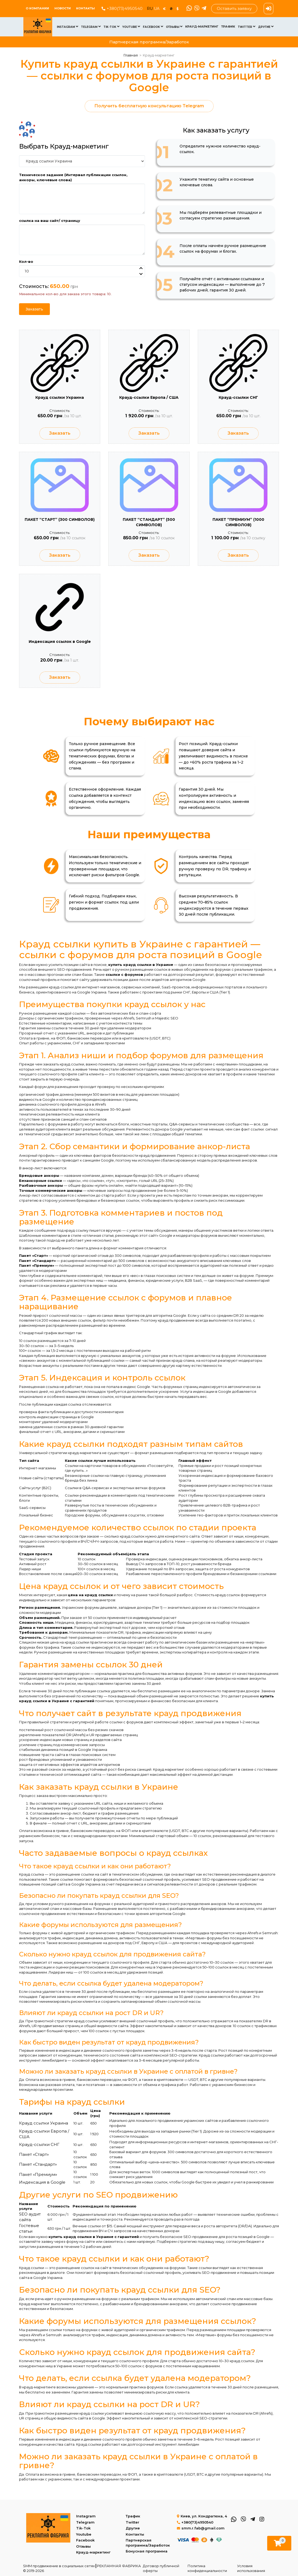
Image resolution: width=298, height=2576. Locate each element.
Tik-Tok (111, 27)
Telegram (91, 27)
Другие (266, 27)
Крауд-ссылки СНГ (238, 397)
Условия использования (251, 2568)
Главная (131, 55)
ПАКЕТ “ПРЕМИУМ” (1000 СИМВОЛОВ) (238, 524)
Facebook (153, 27)
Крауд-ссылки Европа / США (148, 397)
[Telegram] (203, 8)
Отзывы (174, 27)
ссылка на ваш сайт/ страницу (49, 220)
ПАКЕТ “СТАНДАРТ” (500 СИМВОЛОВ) (149, 524)
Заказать (34, 309)
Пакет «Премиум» (38, 2180)
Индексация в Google (42, 2188)
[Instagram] (261, 2519)
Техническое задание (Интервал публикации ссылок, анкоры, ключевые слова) (73, 177)
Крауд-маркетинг (201, 26)
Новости (62, 8)
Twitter (246, 27)
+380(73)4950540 (122, 8)
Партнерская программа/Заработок (149, 41)
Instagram (67, 27)
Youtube (131, 27)
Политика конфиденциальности (207, 2568)
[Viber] (196, 8)
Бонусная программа (146, 2551)
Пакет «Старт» (34, 2160)
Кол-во (26, 261)
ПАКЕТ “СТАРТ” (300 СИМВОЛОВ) (60, 521)
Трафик (228, 26)
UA (156, 8)
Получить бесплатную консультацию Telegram (149, 105)
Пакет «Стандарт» (38, 2170)
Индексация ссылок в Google (60, 645)
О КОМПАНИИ (37, 8)
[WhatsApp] (188, 8)
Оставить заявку (234, 8)
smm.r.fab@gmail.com (201, 2528)
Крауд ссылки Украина (59, 397)
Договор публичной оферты (161, 2568)
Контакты (85, 8)
